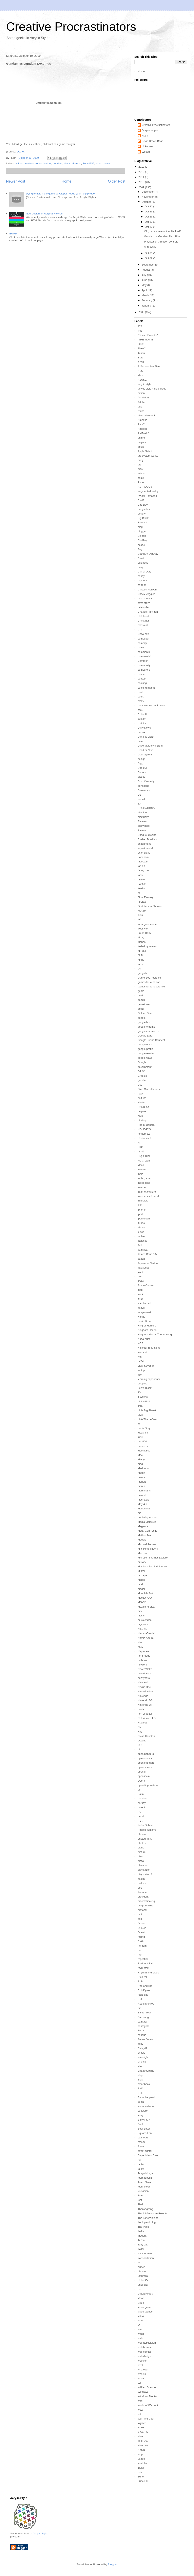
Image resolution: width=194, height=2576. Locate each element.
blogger (142, 531)
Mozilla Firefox (146, 1606)
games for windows (149, 982)
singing (142, 2061)
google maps (145, 1044)
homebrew (144, 1133)
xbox (140, 2436)
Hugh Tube (144, 1155)
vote (140, 2320)
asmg (141, 477)
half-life (142, 1097)
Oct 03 (149, 253)
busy (140, 567)
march (141, 1486)
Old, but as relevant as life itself (162, 231)
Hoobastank (145, 1138)
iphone (142, 1209)
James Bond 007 (147, 1254)
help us (142, 1111)
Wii (139, 2382)
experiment (144, 843)
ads (140, 406)
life (139, 1392)
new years (144, 1677)
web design (144, 2356)
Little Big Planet (147, 1410)
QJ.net (20, 151)
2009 (141, 187)
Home (67, 181)
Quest (141, 1932)
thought (142, 2235)
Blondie (142, 535)
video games (103, 163)
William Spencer (147, 2387)
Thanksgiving (145, 2209)
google (142, 1017)
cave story (144, 602)
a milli (141, 361)
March (146, 295)
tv (139, 2262)
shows (141, 2052)
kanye (141, 1307)
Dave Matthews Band (150, 745)
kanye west (144, 1312)
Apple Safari (145, 451)
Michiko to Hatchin (148, 1548)
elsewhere (144, 825)
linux (140, 1405)
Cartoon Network (147, 589)
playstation (144, 1869)
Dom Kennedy (146, 781)
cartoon (142, 584)
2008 (141, 312)
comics (142, 647)
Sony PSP (88, 163)
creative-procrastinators (37, 163)
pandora (142, 1798)
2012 (141, 171)
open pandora (146, 1753)
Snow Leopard (146, 2097)
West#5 (146, 151)
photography (145, 1838)
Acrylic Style (40, 2533)
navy (140, 1646)
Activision (143, 397)
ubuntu (142, 2271)
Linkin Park (144, 1401)
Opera (141, 1780)
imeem (142, 1169)
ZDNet (141, 2467)
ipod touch (144, 1218)
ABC (140, 370)
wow (140, 2409)
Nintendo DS (145, 1700)
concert (142, 674)
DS (139, 794)
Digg (140, 763)
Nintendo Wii (145, 1704)
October (147, 201)
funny (141, 959)
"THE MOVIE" (146, 339)
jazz (140, 1276)
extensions (144, 852)
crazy (141, 701)
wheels (142, 2373)
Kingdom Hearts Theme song (155, 1334)
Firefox (142, 901)
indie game (144, 1178)
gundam (57, 163)
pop (140, 1887)
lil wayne (143, 1396)
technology (144, 2186)
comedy (142, 643)
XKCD (141, 2449)
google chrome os (148, 1031)
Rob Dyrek (144, 1990)
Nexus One (144, 1687)
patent (141, 1807)
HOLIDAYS (144, 1129)
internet (142, 1187)
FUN (140, 955)
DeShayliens (145, 754)
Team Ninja (144, 2182)
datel (140, 741)
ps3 (140, 1914)
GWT (141, 1084)
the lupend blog (147, 2222)
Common (143, 660)
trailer (141, 2248)
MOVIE (142, 1602)
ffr (139, 892)
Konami (142, 1352)
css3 (140, 709)
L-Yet (141, 1361)
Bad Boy (143, 504)
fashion (142, 879)
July (144, 274)
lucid (140, 1437)
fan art (141, 865)
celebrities (144, 607)
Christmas (144, 620)
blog (140, 526)
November (148, 196)
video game (144, 2307)
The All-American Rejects (152, 2213)
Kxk (140, 1356)
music (141, 1615)
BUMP (13, 233)
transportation (146, 2258)
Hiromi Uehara (146, 1124)
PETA (141, 1820)
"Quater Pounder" (148, 335)
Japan (141, 1258)
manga (142, 1481)
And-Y (141, 424)
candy (141, 576)
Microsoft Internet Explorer (153, 1557)
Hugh (145, 135)
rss (139, 2008)
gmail (141, 1008)
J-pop (141, 1231)
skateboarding (146, 2070)
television (143, 2191)
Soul (140, 2124)
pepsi (141, 1816)
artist (140, 468)
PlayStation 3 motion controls (161, 241)
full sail (142, 950)
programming (145, 1905)
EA (139, 803)
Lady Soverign (146, 1365)
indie (140, 1173)
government (145, 1066)
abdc (140, 375)
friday (141, 937)
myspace (143, 1624)
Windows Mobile (147, 2396)
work (140, 2400)
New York (143, 1682)
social (141, 2101)
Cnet (140, 629)
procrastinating (146, 1901)
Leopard (142, 1383)
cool (140, 692)
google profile (145, 1048)
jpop (140, 1289)
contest (142, 678)
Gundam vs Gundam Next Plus (162, 236)
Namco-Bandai (72, 163)
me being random (148, 1517)
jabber (141, 1236)
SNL (140, 2092)
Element (142, 821)
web (140, 2338)
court (140, 696)
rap (139, 1954)
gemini (141, 999)
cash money (145, 598)
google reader (146, 1053)
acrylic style (144, 384)
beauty (142, 513)
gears (141, 990)
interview (143, 1200)
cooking (142, 683)
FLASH (142, 910)
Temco (141, 2195)
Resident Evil (145, 1963)
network (142, 1664)
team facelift (145, 2177)
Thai (140, 2204)
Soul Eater (144, 2128)
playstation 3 (145, 1874)
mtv (140, 1611)
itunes (141, 1222)
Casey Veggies (146, 593)
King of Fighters (147, 1325)
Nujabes (142, 1722)
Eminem (142, 830)
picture (142, 1852)
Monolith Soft (145, 1593)
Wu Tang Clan (146, 2418)
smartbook (144, 2084)
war (140, 2329)
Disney (142, 772)
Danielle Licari (146, 736)
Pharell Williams (147, 1829)
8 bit (140, 357)
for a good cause (147, 924)
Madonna (143, 1468)
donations (143, 785)
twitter (141, 2266)
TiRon (141, 2240)
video (141, 2302)
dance (141, 732)
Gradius (142, 1075)
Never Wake (145, 1669)
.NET (141, 330)
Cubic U (142, 714)
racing (141, 1936)
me (139, 1512)
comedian (143, 638)
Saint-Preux (144, 2012)
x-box (141, 2427)
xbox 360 (143, 2440)
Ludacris (143, 1446)
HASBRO (143, 1106)
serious (142, 2034)
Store (141, 2146)
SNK (140, 2088)
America (142, 419)
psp (140, 1918)
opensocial (144, 1776)
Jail (140, 1245)
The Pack (143, 2226)
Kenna (141, 1316)
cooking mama (146, 687)
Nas (140, 1642)
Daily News (144, 727)
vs (139, 2324)
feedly (141, 888)
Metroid (142, 1539)
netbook (142, 1660)
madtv (141, 1472)
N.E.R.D (142, 1628)
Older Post (116, 181)
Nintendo (143, 1695)
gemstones (144, 1004)
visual (141, 2316)
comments (144, 651)
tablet (141, 2164)
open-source (145, 1767)
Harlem (142, 1102)
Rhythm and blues (148, 1972)
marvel (142, 1495)
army (140, 460)
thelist (141, 2231)
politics (142, 1883)
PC (139, 1811)
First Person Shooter (150, 906)
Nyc (140, 1731)
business (143, 562)
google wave (145, 1057)
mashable (143, 1499)
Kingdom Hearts (147, 1330)
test (140, 2199)
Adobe (141, 402)
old (139, 1749)
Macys (141, 1459)
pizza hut (143, 1865)
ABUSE (142, 379)
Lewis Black (145, 1387)
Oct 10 (149, 226)
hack (140, 1093)
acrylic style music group (152, 388)
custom (142, 718)
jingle (141, 1280)
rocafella (143, 1994)
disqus (141, 776)
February (147, 300)
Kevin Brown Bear (152, 141)
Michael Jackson (147, 1544)
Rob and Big (145, 1985)
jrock (140, 1294)
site (140, 2066)
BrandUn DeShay (148, 553)
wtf (139, 2414)
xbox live (143, 2445)
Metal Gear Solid (147, 1530)
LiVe (140, 1414)
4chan (141, 353)
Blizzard (142, 522)
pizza (141, 1860)
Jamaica (142, 1249)
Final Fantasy (145, 897)
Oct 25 (149, 216)
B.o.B (141, 500)
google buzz (145, 1022)
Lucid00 (142, 1441)
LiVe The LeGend (148, 1419)
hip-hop (142, 1120)
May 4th (142, 1504)
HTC (140, 1147)
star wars (143, 2137)
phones (142, 1834)
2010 (141, 182)
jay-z (140, 1272)
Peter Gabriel (145, 1825)
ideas (141, 1165)
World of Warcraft (148, 2405)
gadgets (142, 973)
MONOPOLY (145, 1597)
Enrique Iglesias (147, 834)
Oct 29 (149, 211)
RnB (140, 1981)
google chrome (146, 1026)
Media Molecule (147, 1521)
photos (142, 1843)
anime (18, 163)
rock (140, 1999)
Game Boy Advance (149, 977)
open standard (146, 1762)
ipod (140, 1214)
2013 (141, 166)
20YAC (142, 348)
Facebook (143, 857)
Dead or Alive (145, 750)
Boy (140, 549)
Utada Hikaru (145, 2293)
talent (141, 2168)
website (142, 2360)
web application (147, 2342)
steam (141, 2141)
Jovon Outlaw (146, 1285)
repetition (143, 1959)
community (144, 665)
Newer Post (15, 181)
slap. (140, 2075)
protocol (142, 1909)
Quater (142, 1927)
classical (143, 625)
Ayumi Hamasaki (147, 495)
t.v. (139, 2159)
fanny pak (143, 870)
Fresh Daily (144, 933)
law (140, 1374)
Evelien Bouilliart (147, 839)
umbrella (143, 2275)
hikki (140, 1115)
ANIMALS (143, 433)
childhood (143, 616)
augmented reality (148, 491)
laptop (141, 1370)
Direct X (142, 767)
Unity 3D (143, 2280)
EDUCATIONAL (147, 808)
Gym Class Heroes (149, 1089)
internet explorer (147, 1191)
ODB (140, 1744)
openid (142, 1771)
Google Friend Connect (151, 1040)
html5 (141, 1151)
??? (140, 326)
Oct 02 (149, 258)
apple (141, 446)
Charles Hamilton (148, 611)
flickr (140, 915)
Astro (141, 482)
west (140, 2365)
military (142, 1562)
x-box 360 (143, 2431)
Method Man (145, 1535)
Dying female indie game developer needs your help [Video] (60, 193)
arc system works (148, 455)
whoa (141, 2378)
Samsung (143, 2017)
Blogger (112, 2564)
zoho (140, 2472)
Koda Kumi (144, 1338)
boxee (141, 544)
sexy (140, 2043)
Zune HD (143, 2481)
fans (140, 875)
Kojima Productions (149, 1347)
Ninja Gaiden (145, 1691)
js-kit (140, 1298)
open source (145, 1758)
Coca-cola (144, 633)
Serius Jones (145, 2039)
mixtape (142, 1575)
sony (140, 2115)
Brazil (141, 558)
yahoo (141, 2458)
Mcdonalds (144, 1508)
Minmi (141, 1570)
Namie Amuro (146, 1637)
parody (142, 1802)
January (147, 305)
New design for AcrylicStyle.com (44, 213)
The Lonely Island (148, 2217)
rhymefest (143, 1967)
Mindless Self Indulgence (152, 1566)
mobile (141, 1579)
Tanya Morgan (146, 2173)
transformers (145, 2253)
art (139, 464)
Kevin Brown (145, 1321)
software (143, 2110)
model (141, 1588)
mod (140, 1584)
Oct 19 (149, 221)
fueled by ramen (147, 946)
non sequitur (145, 1713)
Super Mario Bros (148, 2155)
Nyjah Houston (146, 1736)
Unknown (147, 146)
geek (140, 995)
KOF (140, 1343)
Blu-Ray (142, 540)
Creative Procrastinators (71, 26)
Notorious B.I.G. (147, 1718)
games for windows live (151, 986)
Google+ (143, 1062)
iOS (140, 1205)
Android (142, 428)
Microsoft (143, 1553)
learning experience (149, 1379)
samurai (142, 2021)
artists (141, 473)
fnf (139, 919)
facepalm (143, 861)
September (148, 264)
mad (140, 1463)
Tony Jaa (143, 2244)
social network (146, 2106)
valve (141, 2298)
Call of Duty (144, 571)
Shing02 (142, 2048)
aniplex (142, 442)
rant (140, 1950)
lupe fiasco (144, 1450)
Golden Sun (145, 1013)
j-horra (141, 1227)
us (139, 2289)
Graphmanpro (150, 130)
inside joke (144, 1182)
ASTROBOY (145, 486)
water (141, 2333)
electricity (143, 816)
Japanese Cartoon (148, 1263)
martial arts (144, 1490)
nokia (141, 1709)
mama (141, 1477)
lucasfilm (143, 1432)
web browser (145, 2347)
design (141, 758)
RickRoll (142, 1976)
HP (139, 1142)
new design (144, 1673)
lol (139, 1423)
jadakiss (142, 1240)
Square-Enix (145, 2133)
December (148, 191)
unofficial (143, 2284)
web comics (144, 2351)
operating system (148, 1785)
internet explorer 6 (148, 1196)
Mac (140, 1455)
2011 (141, 177)
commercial (144, 656)
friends (142, 941)
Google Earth (145, 1035)
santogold (143, 2026)
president (143, 1896)
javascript (143, 1267)
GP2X (141, 1071)
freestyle (143, 928)
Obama (142, 1740)
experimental (145, 848)
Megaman (143, 1526)
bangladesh (144, 509)
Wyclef (142, 2423)
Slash (141, 2079)
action (141, 393)
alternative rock (146, 415)
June (145, 279)
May (144, 285)
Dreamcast (144, 790)
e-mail (141, 799)
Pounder (143, 1892)
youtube (142, 2463)
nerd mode (144, 1655)
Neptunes (143, 1651)
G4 (139, 968)
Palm (141, 1794)
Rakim (141, 1941)
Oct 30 (149, 206)
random (142, 1945)
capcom (142, 580)
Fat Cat (142, 883)
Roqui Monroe (146, 2003)
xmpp (141, 2454)
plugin (141, 1878)
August (146, 269)
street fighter (145, 2150)
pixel (140, 1856)
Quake (141, 1923)
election (142, 812)
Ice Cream (144, 1160)
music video (145, 1619)
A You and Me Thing (149, 366)
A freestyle (150, 246)
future (141, 964)
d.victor (142, 723)
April (145, 290)
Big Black (143, 518)
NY (139, 1727)
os (139, 1789)
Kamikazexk (145, 1303)
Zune (141, 2476)
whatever (143, 2369)
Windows (143, 2391)
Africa (141, 411)
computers (144, 669)
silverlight (143, 2057)
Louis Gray (144, 1428)
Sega (141, 2030)
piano (141, 1847)
